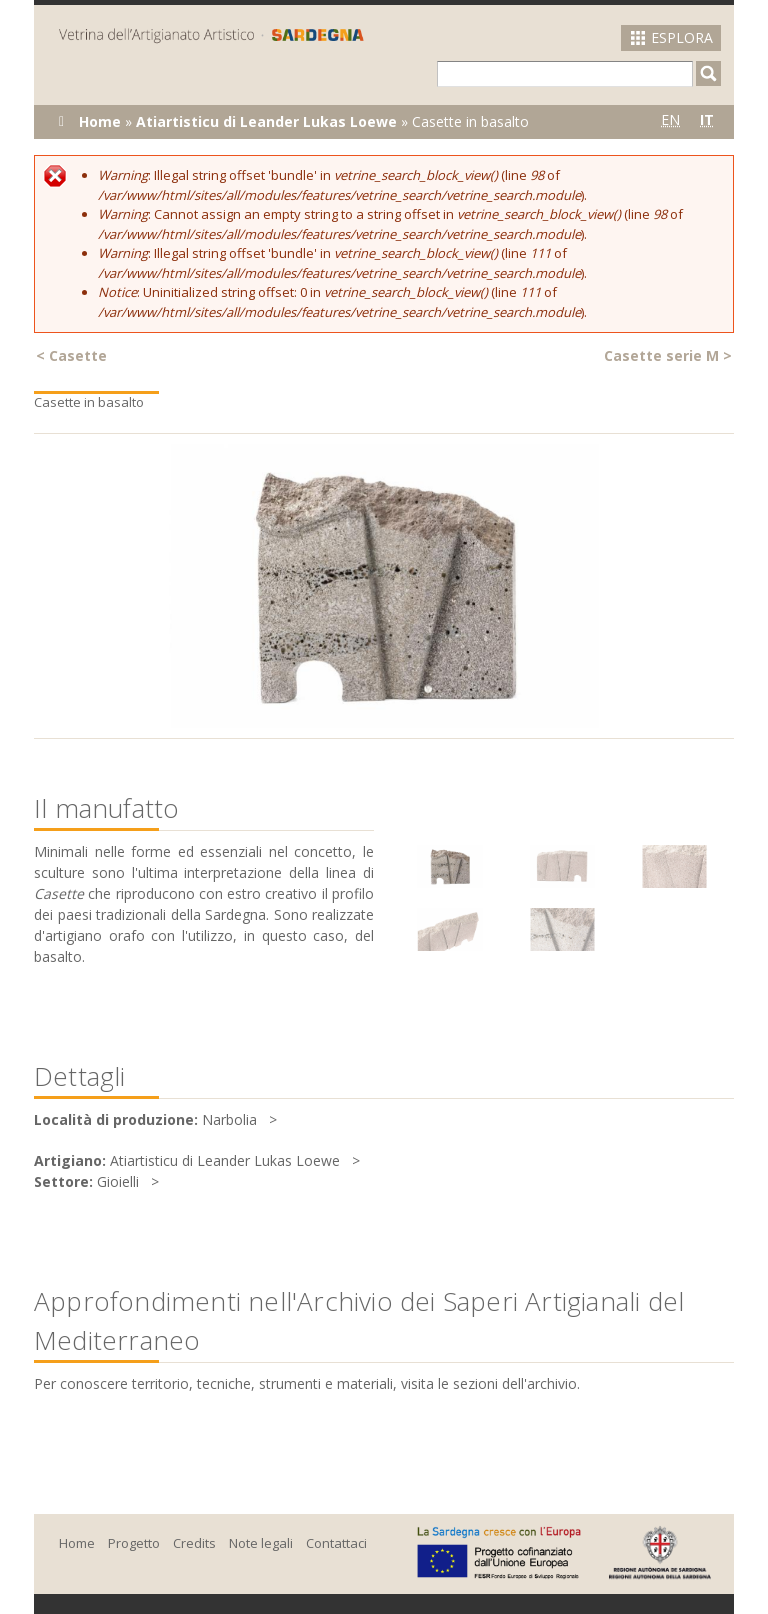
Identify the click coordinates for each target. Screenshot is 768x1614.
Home (100, 121)
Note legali (261, 1543)
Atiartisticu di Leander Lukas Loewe (266, 121)
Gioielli (118, 1181)
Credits (194, 1543)
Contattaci (336, 1543)
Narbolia (229, 1119)
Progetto (134, 1543)
